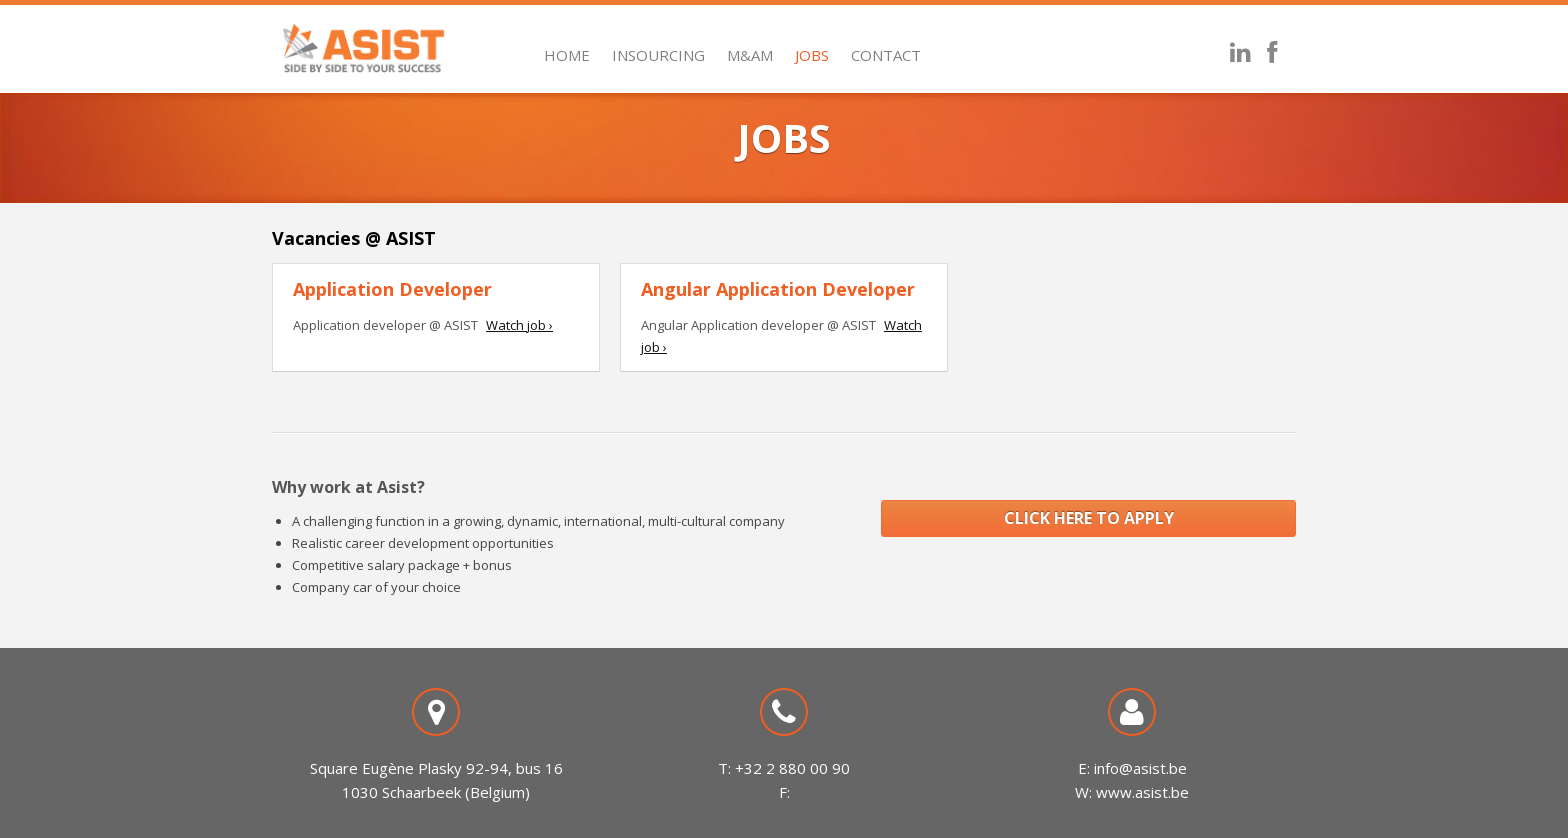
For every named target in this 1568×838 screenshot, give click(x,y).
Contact (886, 55)
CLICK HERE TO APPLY (1089, 518)
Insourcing (658, 55)
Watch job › (519, 325)
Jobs (812, 55)
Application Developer (392, 289)
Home (567, 55)
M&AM (750, 55)
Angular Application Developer (778, 289)
